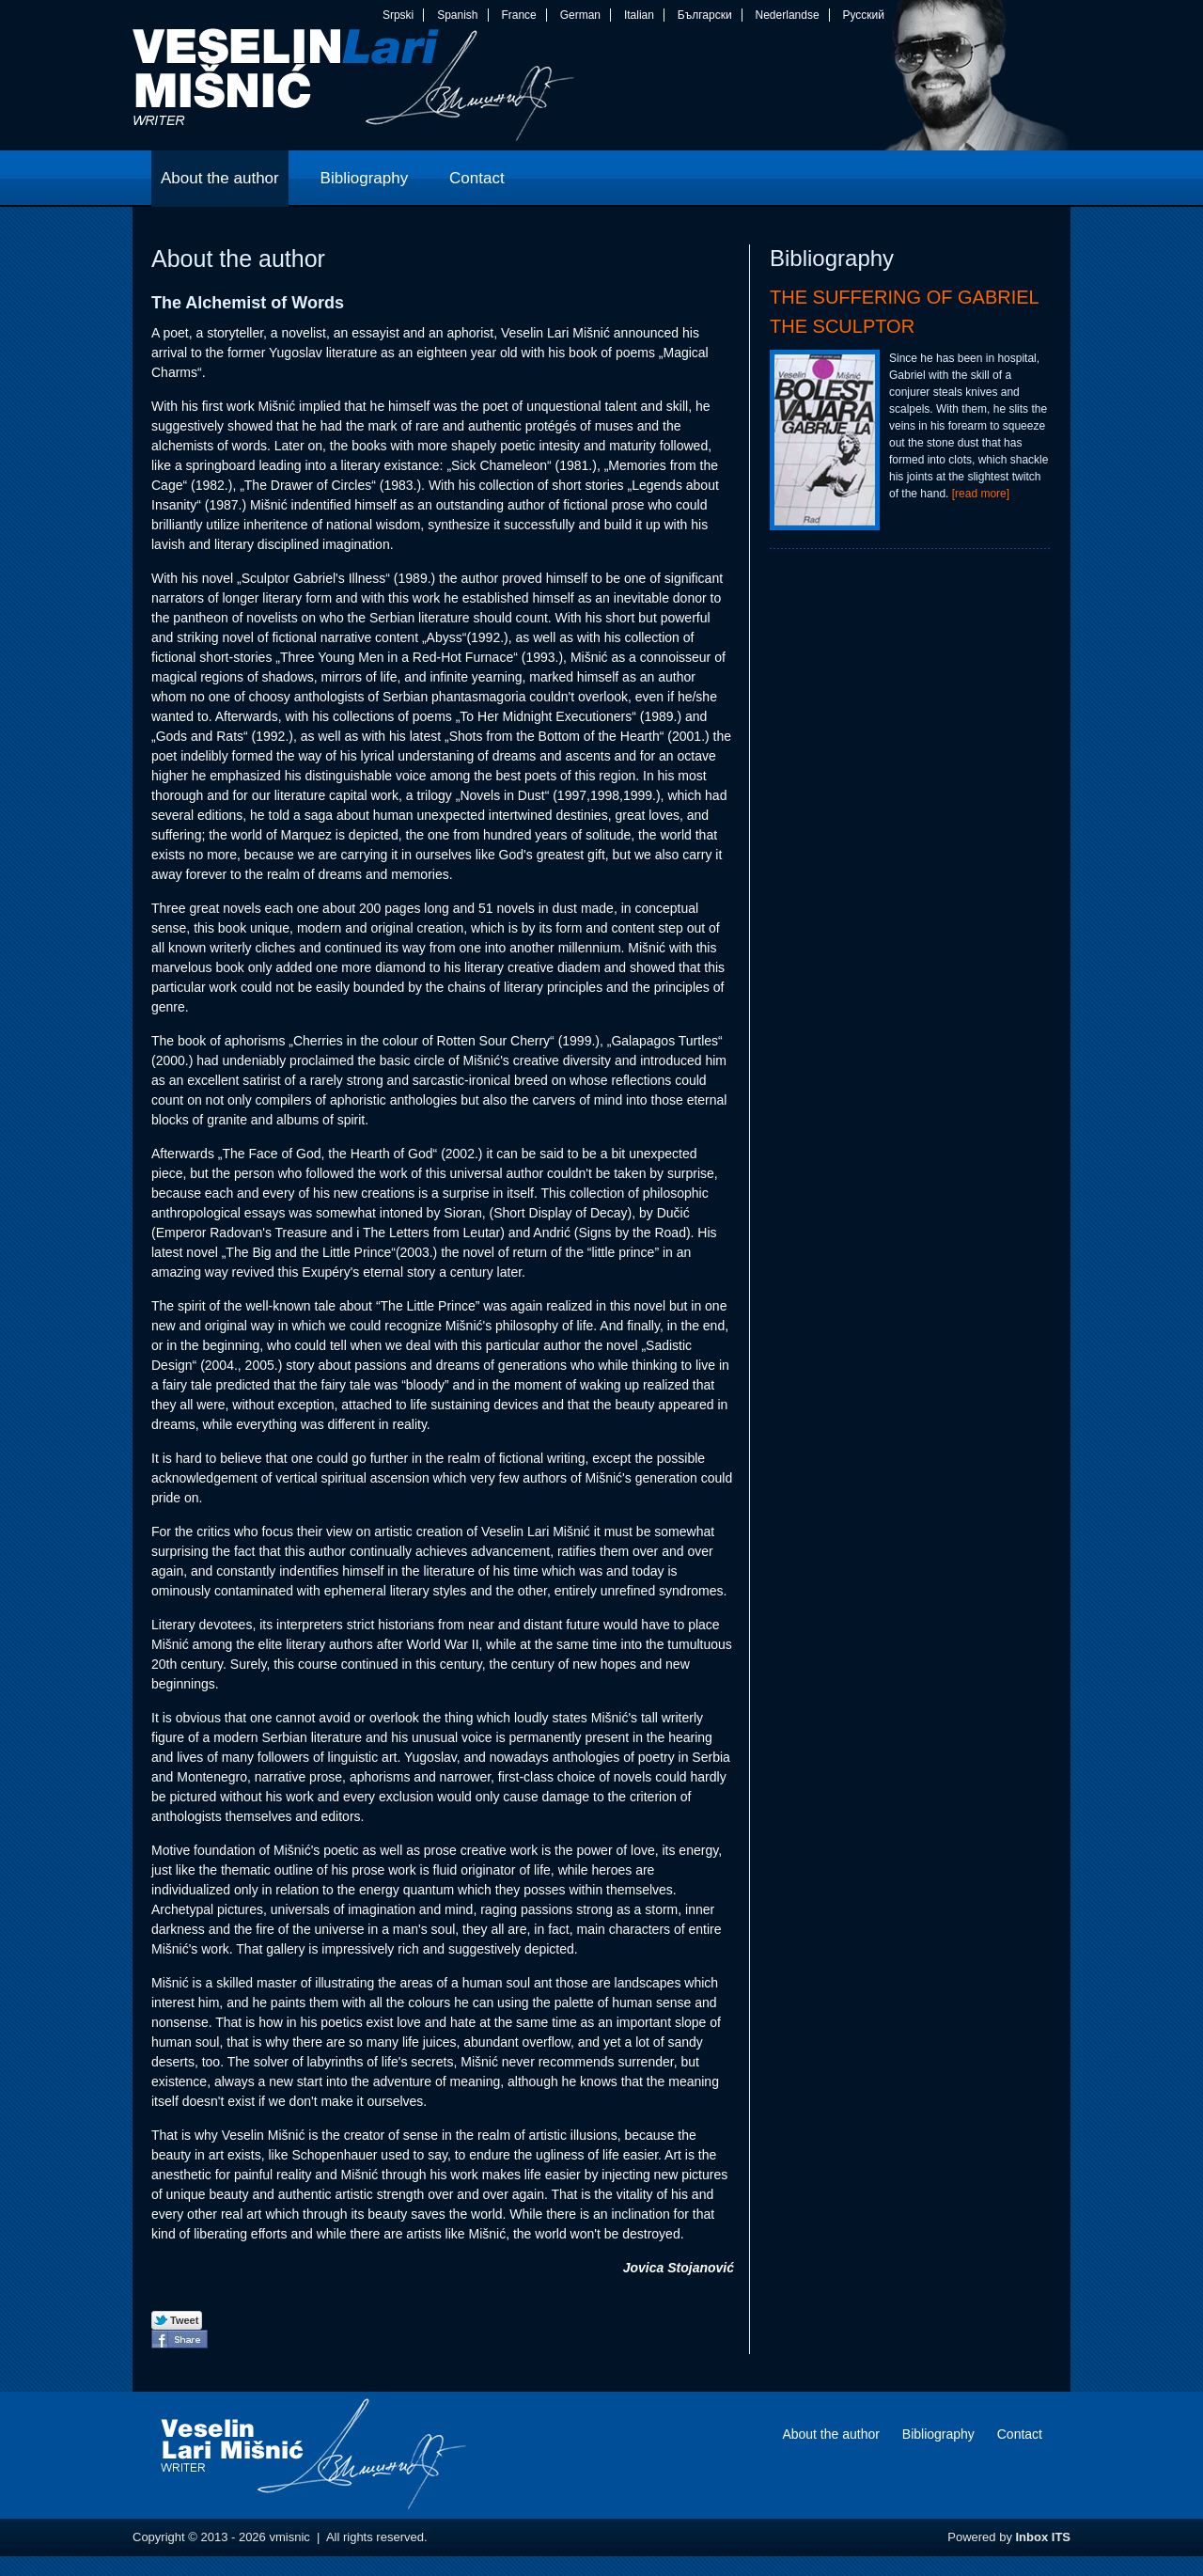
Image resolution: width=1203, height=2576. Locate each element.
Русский (863, 15)
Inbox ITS (1043, 2537)
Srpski (398, 15)
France (518, 15)
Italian (639, 15)
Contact (1019, 2434)
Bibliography (938, 2434)
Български (705, 15)
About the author (831, 2434)
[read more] (980, 493)
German (580, 15)
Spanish (457, 15)
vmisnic (354, 89)
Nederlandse (788, 15)
